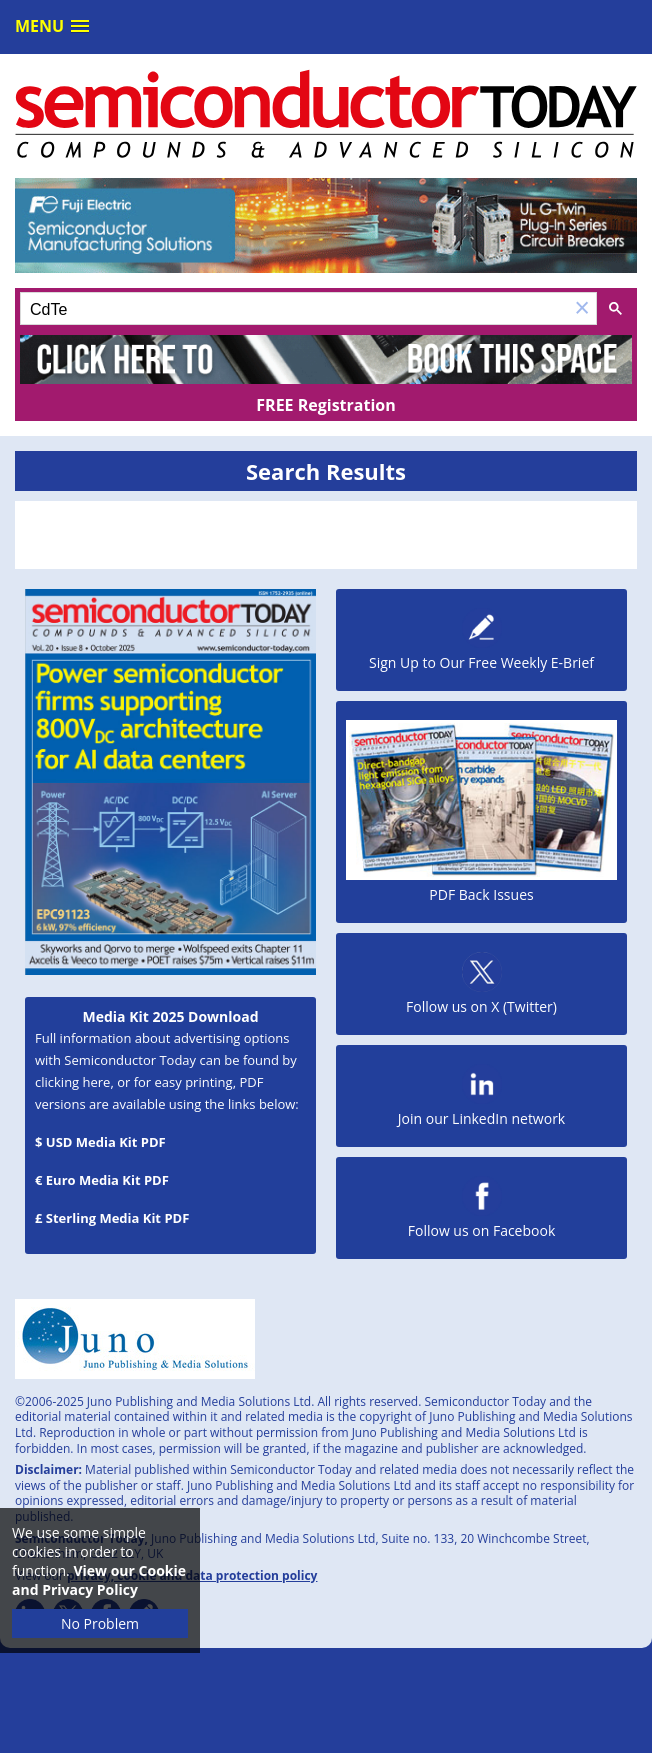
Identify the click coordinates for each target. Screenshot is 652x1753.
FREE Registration (325, 405)
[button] (582, 308)
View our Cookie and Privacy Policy (99, 1580)
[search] (294, 310)
